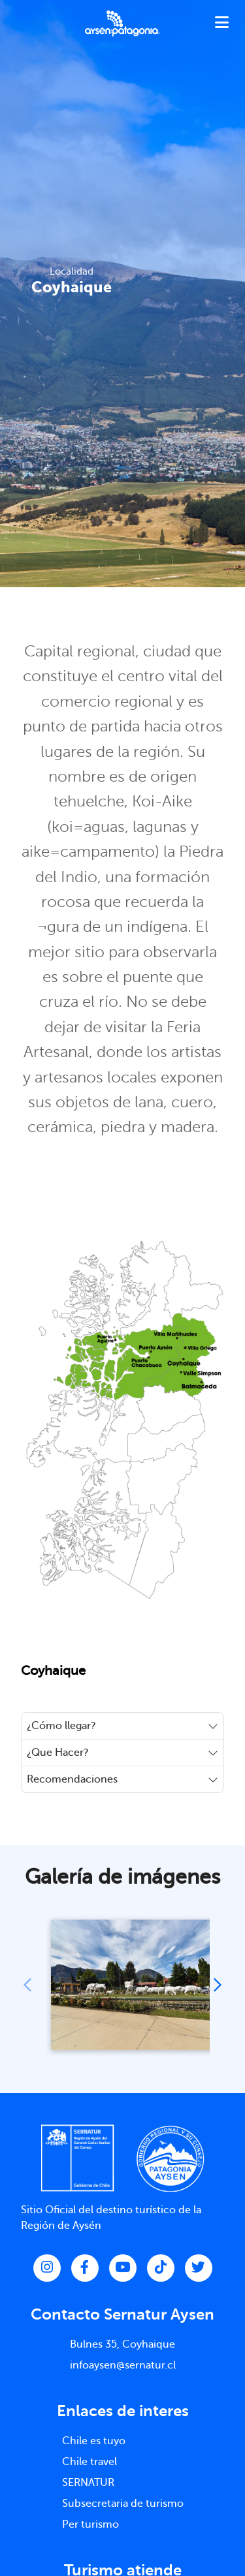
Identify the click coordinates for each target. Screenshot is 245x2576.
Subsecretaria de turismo (123, 2503)
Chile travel (89, 2462)
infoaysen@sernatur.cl (123, 2365)
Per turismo (90, 2524)
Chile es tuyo (93, 2441)
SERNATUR (88, 2483)
